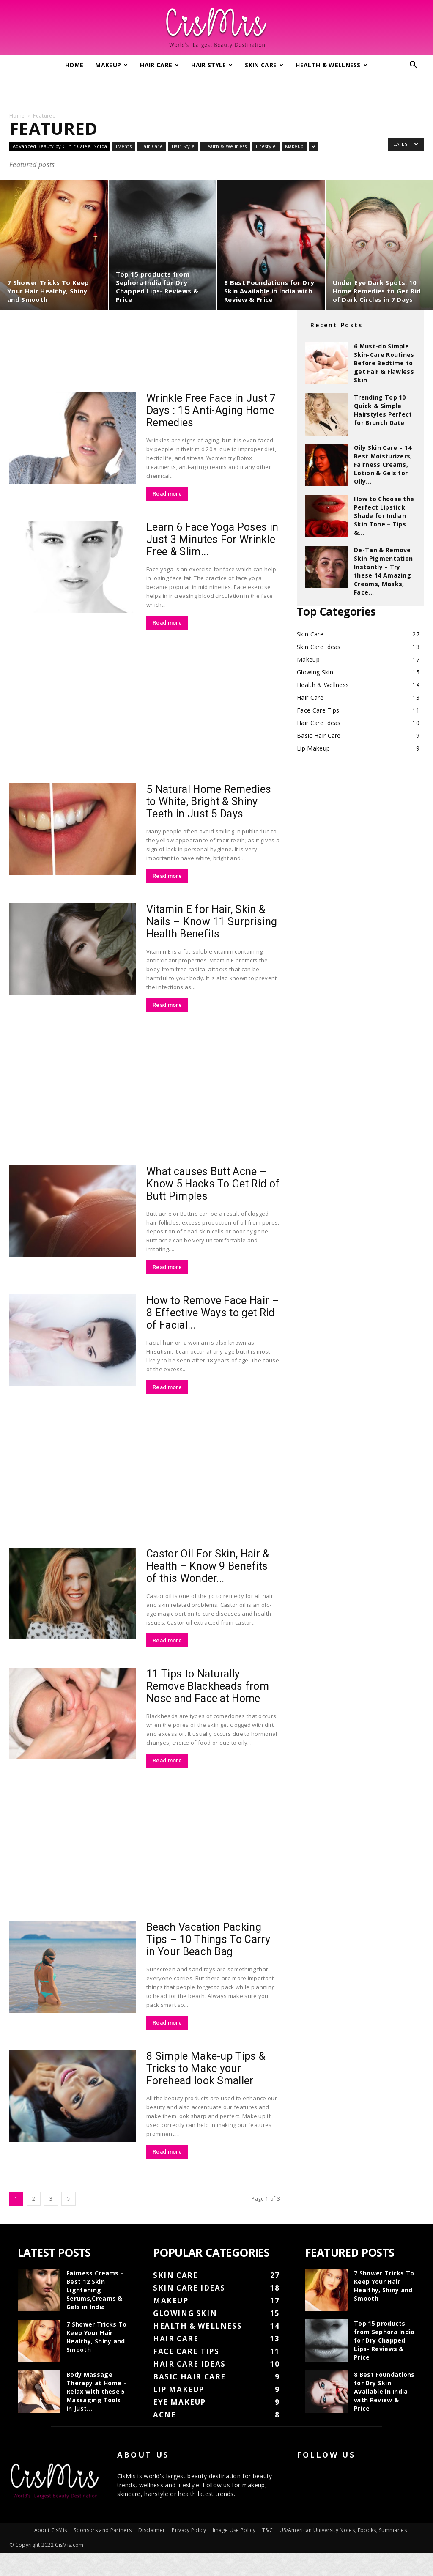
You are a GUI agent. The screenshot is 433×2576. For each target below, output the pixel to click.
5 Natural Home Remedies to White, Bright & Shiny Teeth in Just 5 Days (208, 801)
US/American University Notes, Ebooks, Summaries (343, 2553)
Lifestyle (266, 146)
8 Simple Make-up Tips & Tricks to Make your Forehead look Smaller (205, 2068)
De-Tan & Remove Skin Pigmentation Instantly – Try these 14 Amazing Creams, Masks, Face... (383, 571)
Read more (167, 494)
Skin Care (264, 65)
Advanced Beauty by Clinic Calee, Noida (60, 146)
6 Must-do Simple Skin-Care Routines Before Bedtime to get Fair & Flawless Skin (384, 363)
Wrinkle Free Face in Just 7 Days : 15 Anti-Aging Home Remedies (211, 410)
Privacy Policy (189, 2553)
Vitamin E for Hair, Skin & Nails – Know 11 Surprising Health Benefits (211, 921)
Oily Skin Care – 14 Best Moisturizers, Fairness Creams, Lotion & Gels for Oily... (383, 464)
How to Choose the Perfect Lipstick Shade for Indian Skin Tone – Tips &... (384, 516)
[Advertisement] (216, 90)
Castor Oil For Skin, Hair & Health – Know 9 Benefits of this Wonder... (207, 1566)
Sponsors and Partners (103, 2553)
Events (124, 146)
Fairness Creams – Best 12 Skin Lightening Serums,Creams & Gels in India (95, 2290)
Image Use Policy (234, 2553)
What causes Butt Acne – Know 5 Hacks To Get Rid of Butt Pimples (213, 1183)
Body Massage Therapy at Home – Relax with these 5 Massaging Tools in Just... (96, 2391)
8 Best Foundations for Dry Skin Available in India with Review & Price (384, 2391)
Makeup (111, 65)
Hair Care (159, 65)
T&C (267, 2553)
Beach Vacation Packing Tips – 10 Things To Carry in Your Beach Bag (208, 1939)
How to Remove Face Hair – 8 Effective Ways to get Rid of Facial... (212, 1312)
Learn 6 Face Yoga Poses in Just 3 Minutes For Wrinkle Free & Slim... (212, 539)
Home (74, 65)
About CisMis (50, 2553)
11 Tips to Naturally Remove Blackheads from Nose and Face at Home (207, 1686)
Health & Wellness (331, 65)
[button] (413, 66)
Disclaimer (151, 2553)
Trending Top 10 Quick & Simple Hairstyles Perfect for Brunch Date (383, 410)
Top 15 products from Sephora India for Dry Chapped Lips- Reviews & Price (384, 2340)
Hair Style (212, 65)
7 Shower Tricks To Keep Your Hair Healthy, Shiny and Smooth (96, 2337)
